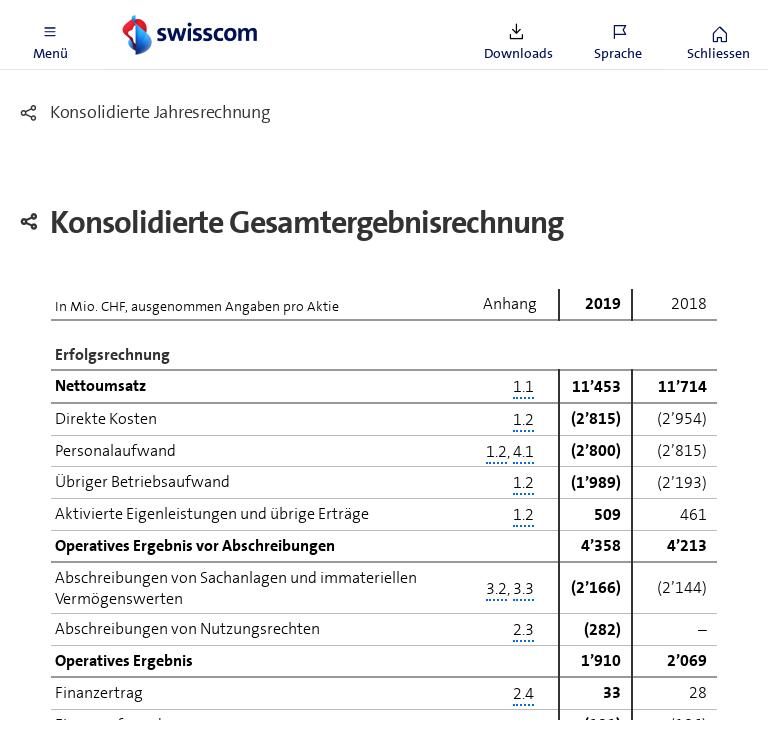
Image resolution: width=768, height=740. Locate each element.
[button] (50, 35)
